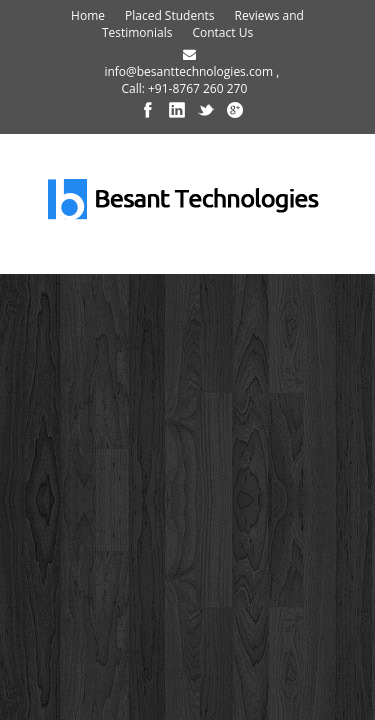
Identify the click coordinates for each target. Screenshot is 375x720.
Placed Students (170, 15)
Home (88, 15)
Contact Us (222, 32)
